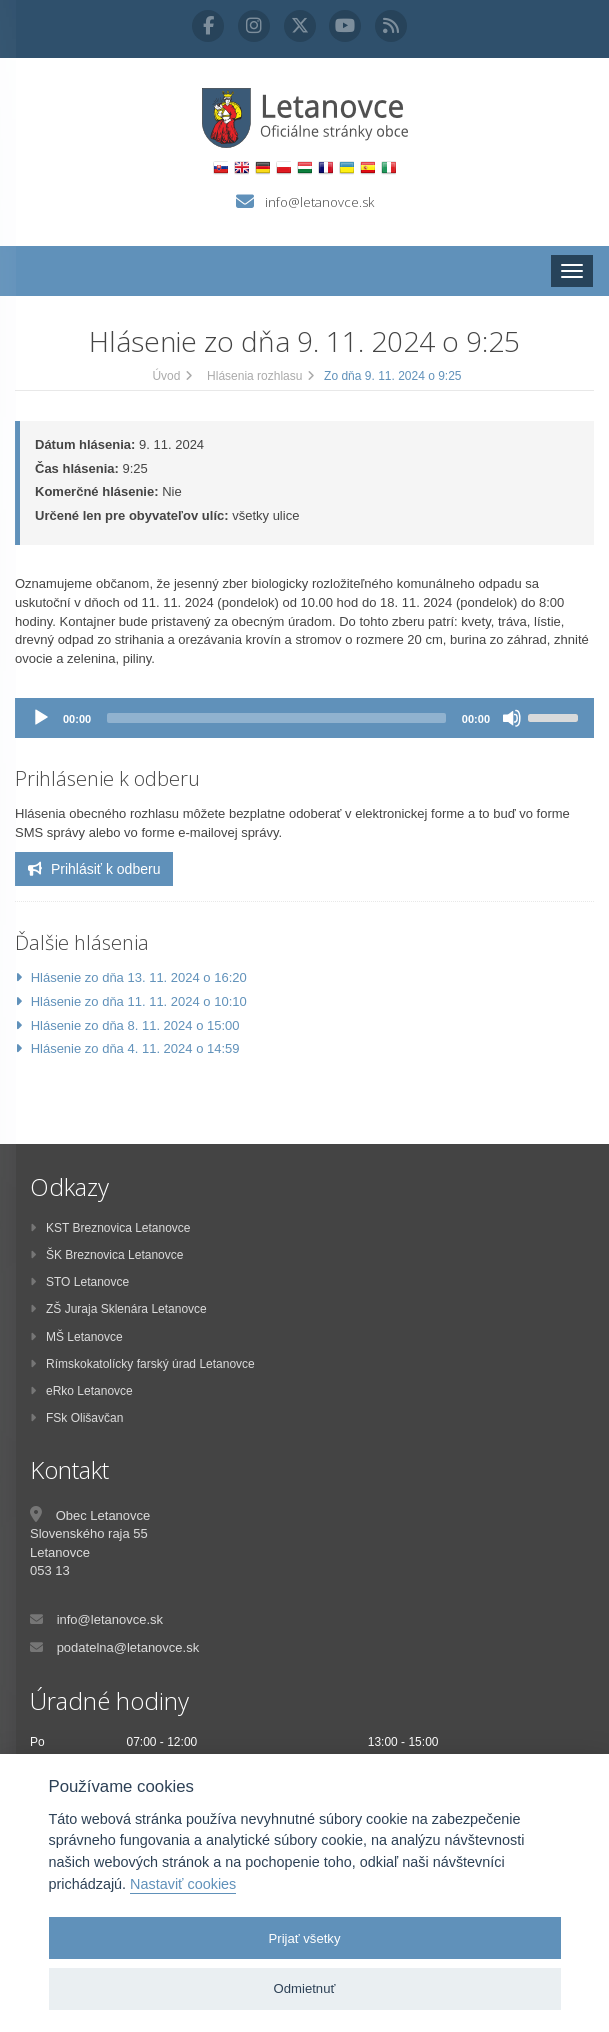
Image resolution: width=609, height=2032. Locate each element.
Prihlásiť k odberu (94, 869)
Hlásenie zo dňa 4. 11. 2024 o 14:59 (135, 1048)
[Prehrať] (41, 718)
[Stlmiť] (512, 718)
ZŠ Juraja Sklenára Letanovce (118, 1309)
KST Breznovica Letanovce (110, 1228)
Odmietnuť (305, 1988)
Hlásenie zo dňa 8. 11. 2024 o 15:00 (135, 1025)
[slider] (276, 718)
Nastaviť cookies (183, 1884)
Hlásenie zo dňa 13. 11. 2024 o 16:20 (139, 977)
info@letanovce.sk (319, 202)
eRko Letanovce (81, 1391)
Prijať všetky (305, 1938)
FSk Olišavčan (76, 1418)
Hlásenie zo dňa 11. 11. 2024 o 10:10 (139, 1001)
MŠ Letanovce (76, 1337)
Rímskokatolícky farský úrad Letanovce (142, 1364)
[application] (304, 718)
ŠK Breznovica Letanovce (106, 1255)
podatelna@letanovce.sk (128, 1647)
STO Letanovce (79, 1282)
